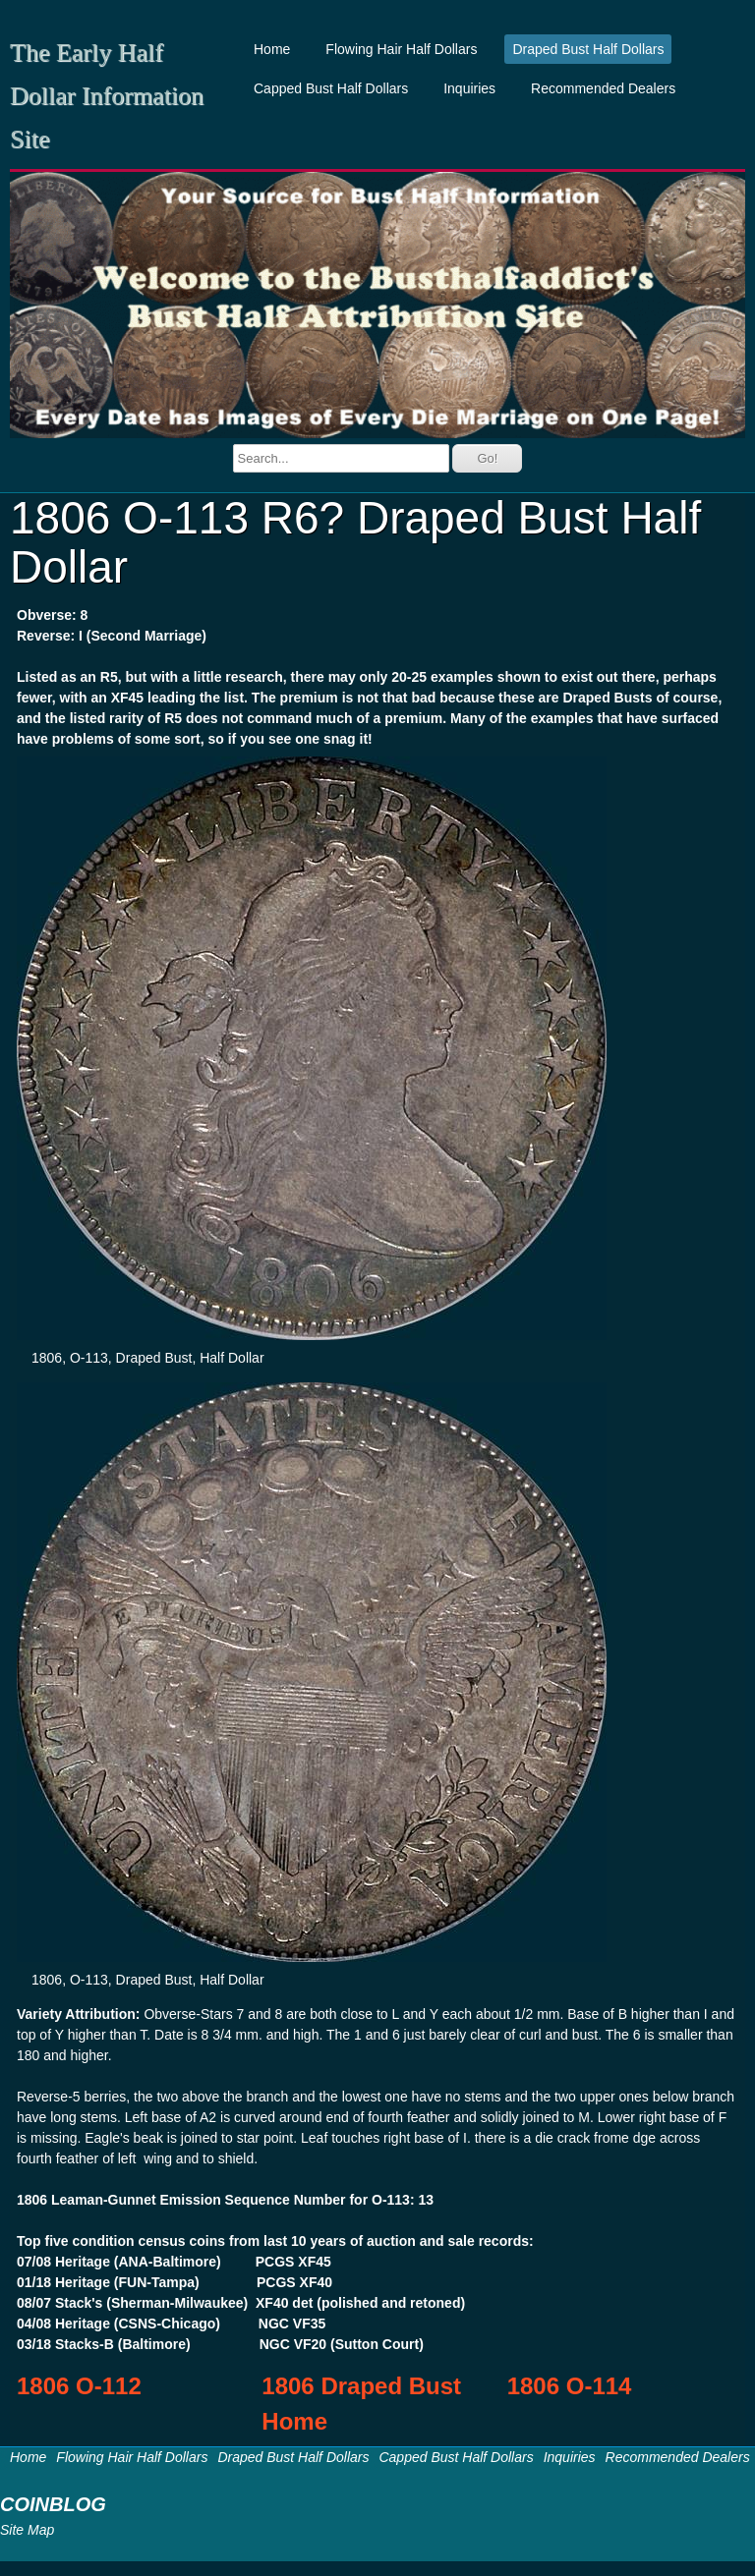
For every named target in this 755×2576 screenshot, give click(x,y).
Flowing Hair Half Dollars (401, 49)
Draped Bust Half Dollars (588, 49)
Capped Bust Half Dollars (331, 88)
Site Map (27, 2530)
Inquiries (469, 88)
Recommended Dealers (603, 88)
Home (272, 49)
